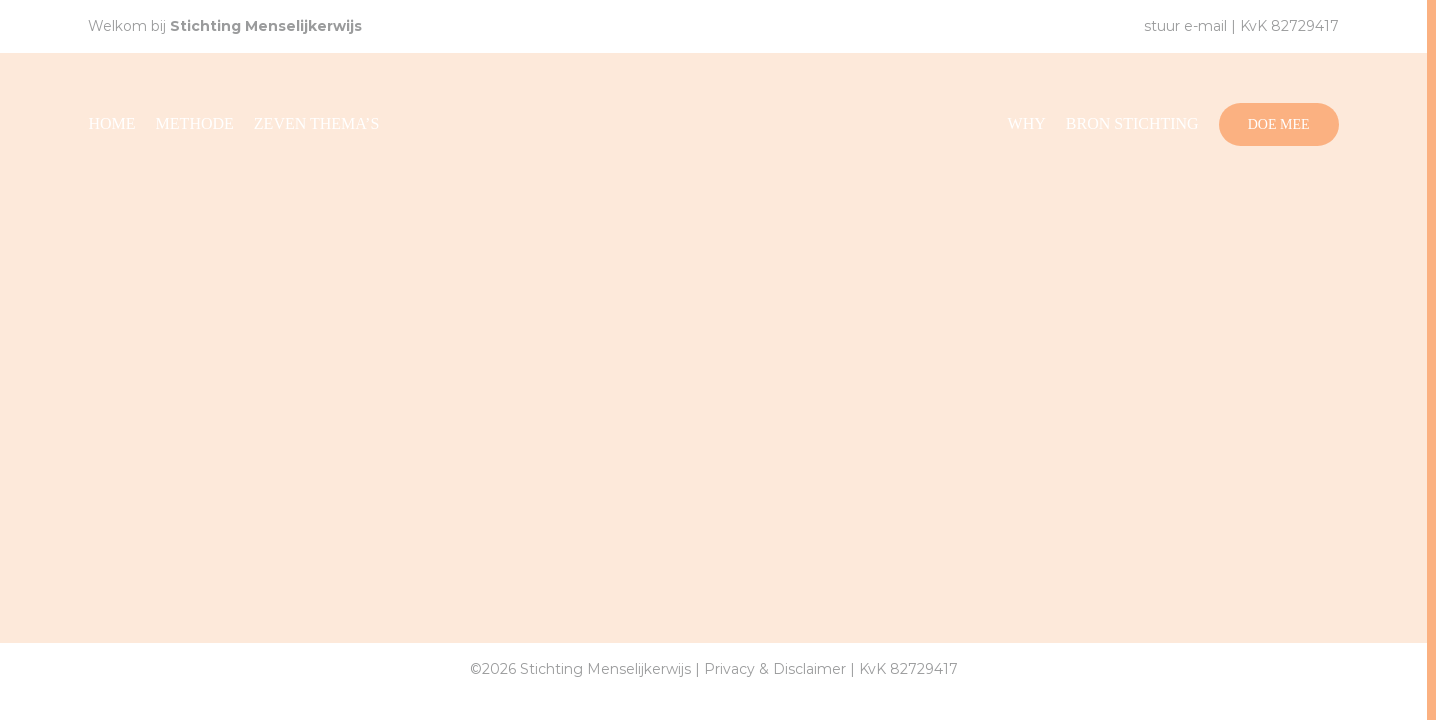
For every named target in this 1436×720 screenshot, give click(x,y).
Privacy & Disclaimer (775, 669)
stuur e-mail (1185, 26)
